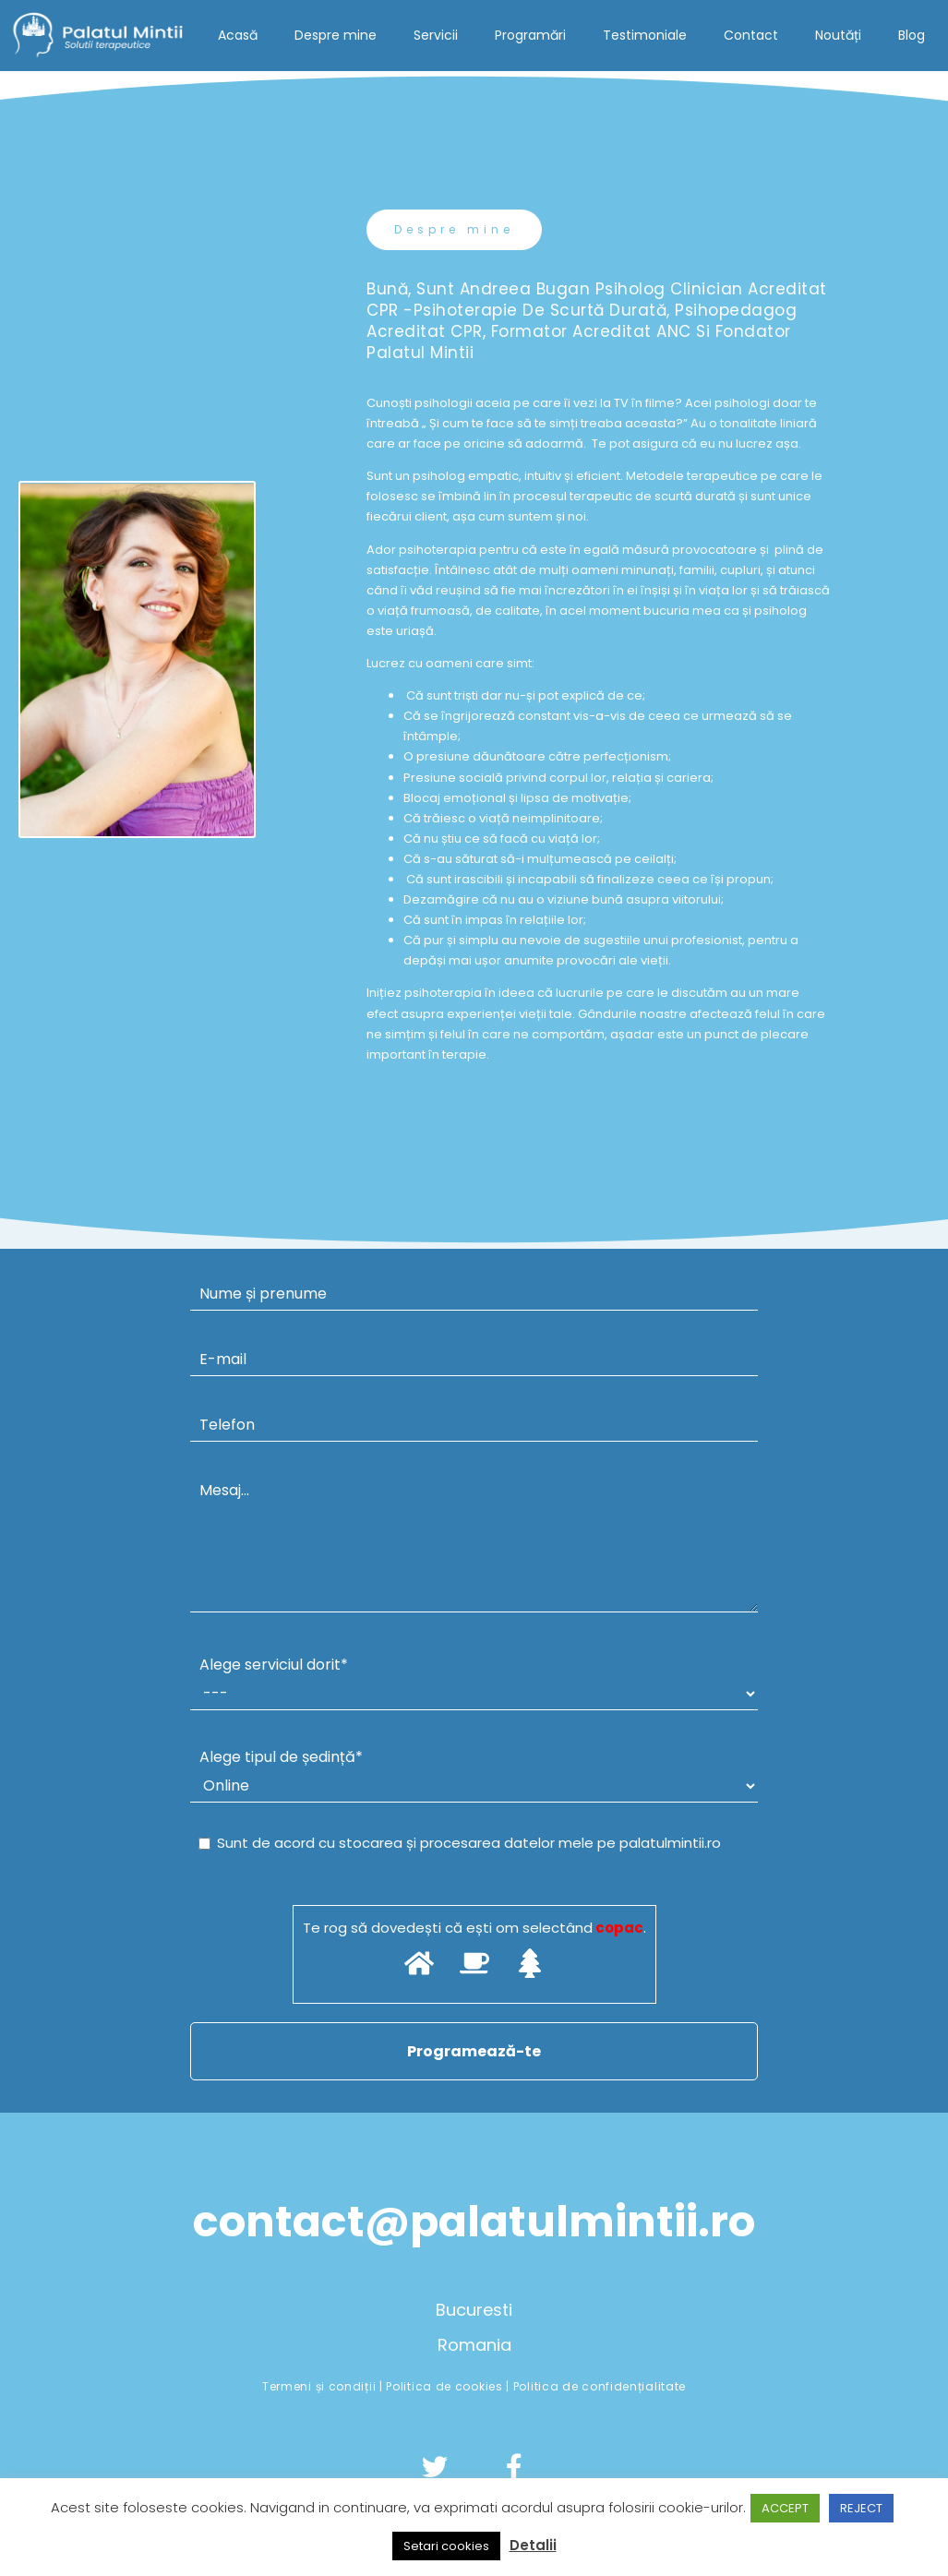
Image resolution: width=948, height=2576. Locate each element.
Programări (530, 35)
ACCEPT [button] (785, 2508)
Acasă (238, 35)
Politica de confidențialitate (599, 2386)
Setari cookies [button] (446, 2546)
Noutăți (838, 35)
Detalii (533, 2545)
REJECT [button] (861, 2508)
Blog (911, 35)
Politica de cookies (446, 2386)
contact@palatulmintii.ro (474, 2221)
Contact (751, 35)
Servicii (436, 35)
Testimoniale (645, 35)
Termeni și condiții (320, 2386)
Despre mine (335, 35)
